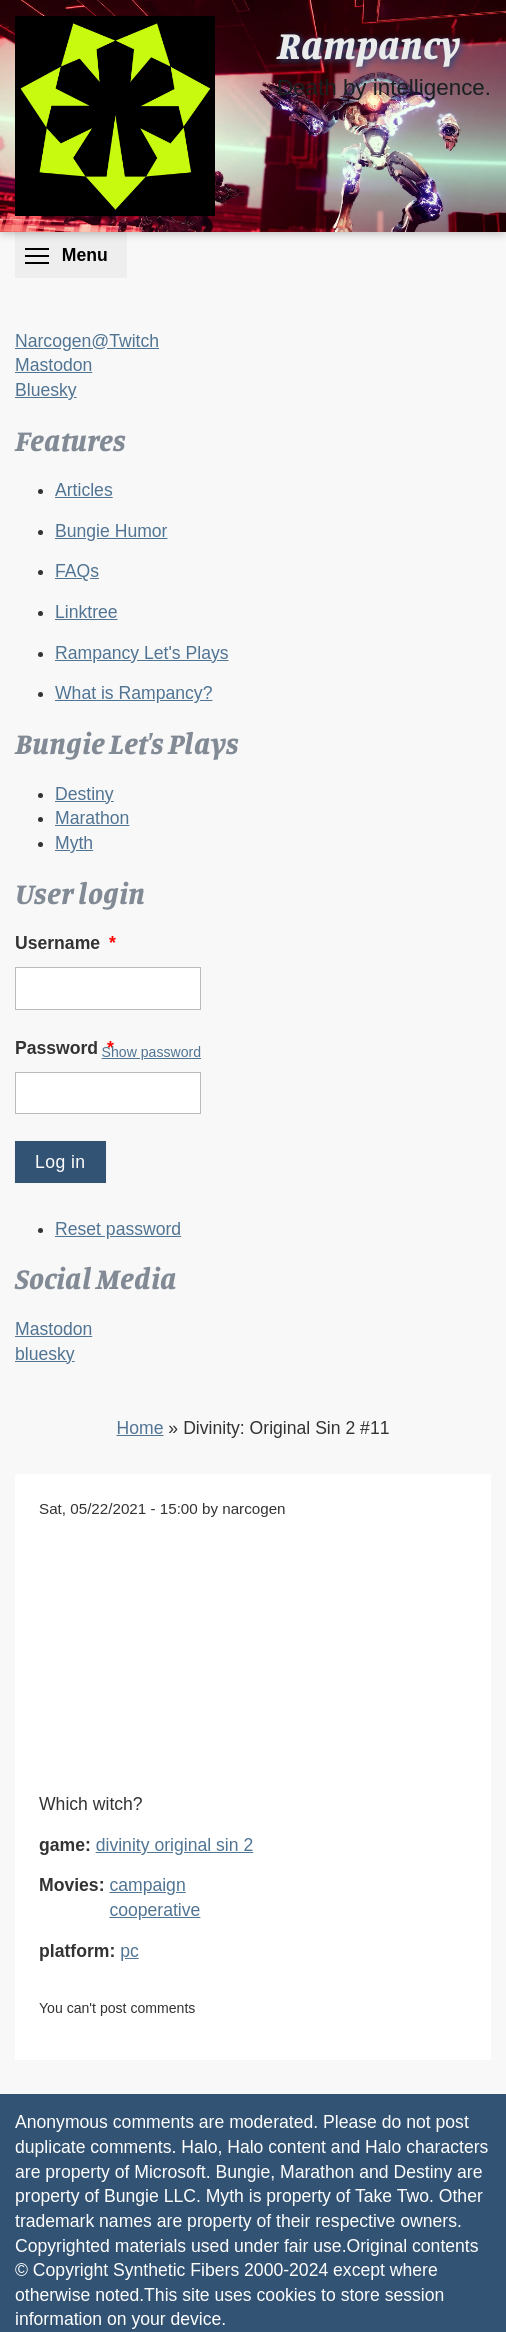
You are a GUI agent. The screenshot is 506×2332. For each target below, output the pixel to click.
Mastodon (53, 365)
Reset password (118, 1229)
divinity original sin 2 (174, 1845)
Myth (74, 843)
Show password (151, 1052)
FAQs (77, 571)
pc (129, 1951)
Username (67, 943)
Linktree (86, 612)
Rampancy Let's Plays (142, 653)
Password (66, 1048)
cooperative (154, 1910)
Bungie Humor (111, 531)
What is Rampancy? (133, 693)
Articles (84, 490)
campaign (147, 1885)
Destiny (84, 794)
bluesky (45, 1354)
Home (140, 1428)
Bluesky (46, 390)
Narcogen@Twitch (87, 341)
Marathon (92, 818)
